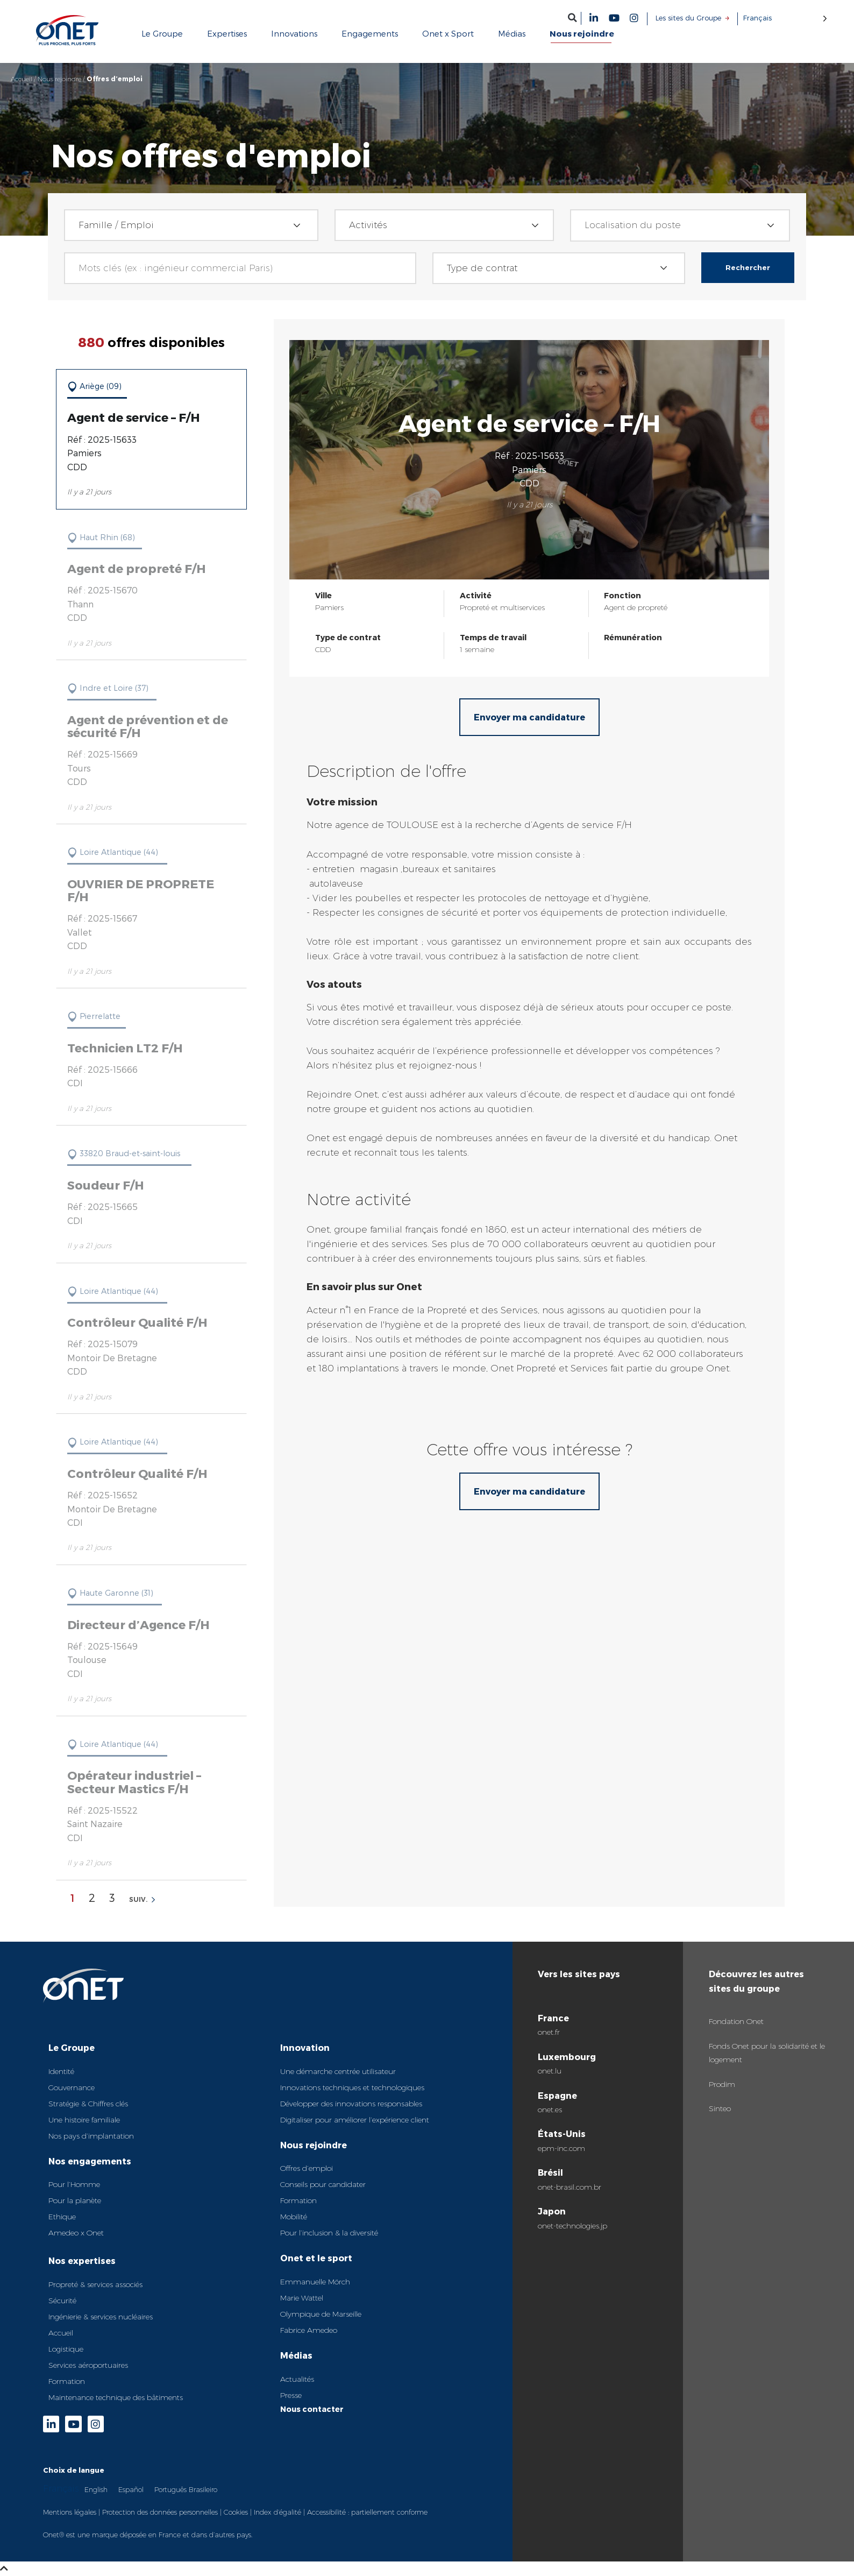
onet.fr (549, 2032)
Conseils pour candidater (323, 2184)
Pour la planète (74, 2200)
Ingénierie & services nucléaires (100, 2317)
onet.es (550, 2109)
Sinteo (720, 2108)
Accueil (21, 79)
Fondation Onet (736, 2021)
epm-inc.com (561, 2148)
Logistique (65, 2349)
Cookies (236, 2512)
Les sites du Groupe (688, 17)
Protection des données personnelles (160, 2512)
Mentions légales (69, 2512)
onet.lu (549, 2071)
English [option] (96, 2489)
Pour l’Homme (74, 2184)
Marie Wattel (301, 2298)
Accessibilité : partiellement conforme (367, 2512)
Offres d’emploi (306, 2168)
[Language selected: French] (785, 18)
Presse (291, 2395)
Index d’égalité (277, 2512)
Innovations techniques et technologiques (352, 2087)
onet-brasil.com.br (569, 2187)
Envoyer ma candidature (529, 717)
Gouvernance (71, 2087)
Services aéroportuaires (88, 2365)
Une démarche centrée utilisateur (338, 2071)
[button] (572, 17)
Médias (296, 2355)
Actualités (297, 2379)
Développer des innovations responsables (351, 2103)
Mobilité (293, 2216)
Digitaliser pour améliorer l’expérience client (354, 2120)
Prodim (722, 2084)
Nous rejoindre (59, 79)
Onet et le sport (316, 2258)
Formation (66, 2381)
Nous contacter (312, 2409)
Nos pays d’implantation (91, 2136)
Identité (61, 2071)
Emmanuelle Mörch (315, 2282)
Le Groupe (71, 2047)
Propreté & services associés (95, 2284)
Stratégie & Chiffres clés (88, 2103)
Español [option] (131, 2489)
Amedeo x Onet (76, 2233)
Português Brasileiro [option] (185, 2489)
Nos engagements (89, 2161)
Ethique (62, 2216)
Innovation (305, 2047)
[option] (96, 2489)
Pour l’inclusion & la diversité (329, 2233)
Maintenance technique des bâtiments (115, 2397)
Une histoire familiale (84, 2120)
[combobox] (191, 225)
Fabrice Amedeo (308, 2330)
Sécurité (62, 2300)
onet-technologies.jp (572, 2226)
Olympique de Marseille (320, 2314)
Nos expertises (82, 2260)
